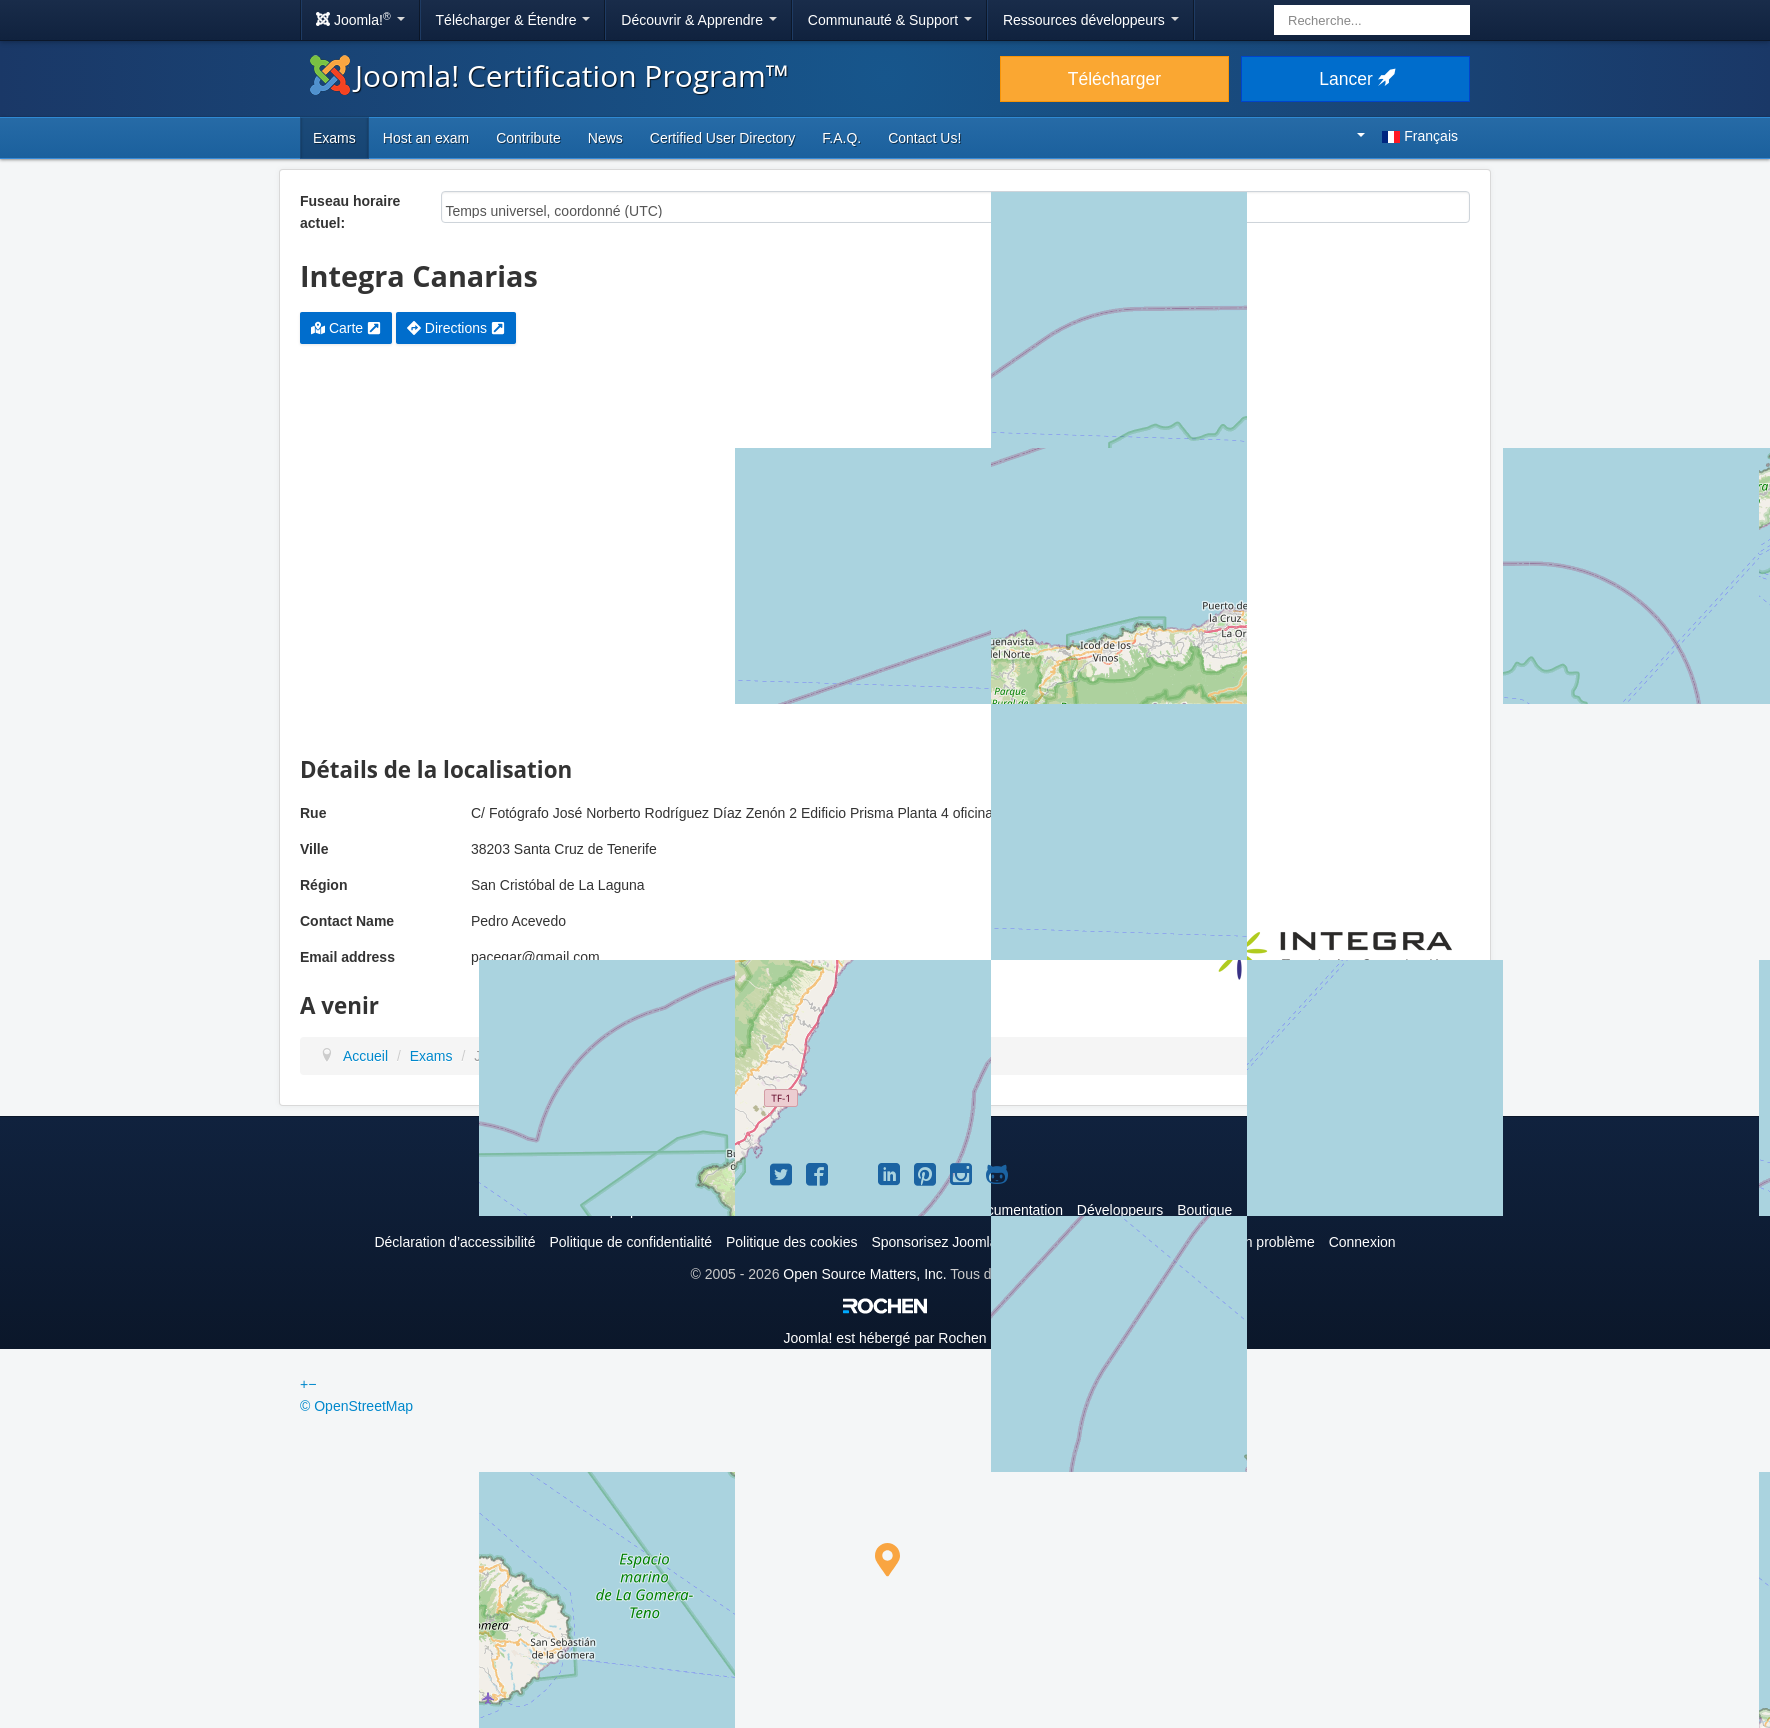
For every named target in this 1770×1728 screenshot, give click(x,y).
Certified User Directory (722, 138)
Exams (334, 138)
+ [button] (304, 1384)
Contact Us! (924, 138)
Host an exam (426, 138)
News (605, 138)
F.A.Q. (841, 138)
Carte (346, 328)
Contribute (528, 138)
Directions (456, 328)
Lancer (1355, 79)
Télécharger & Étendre (513, 20)
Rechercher (1274, 5)
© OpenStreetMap (356, 1406)
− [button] (312, 1384)
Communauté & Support (890, 20)
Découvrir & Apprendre (699, 20)
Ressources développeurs (1091, 20)
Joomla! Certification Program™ (549, 75)
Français (1407, 136)
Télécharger (1114, 79)
